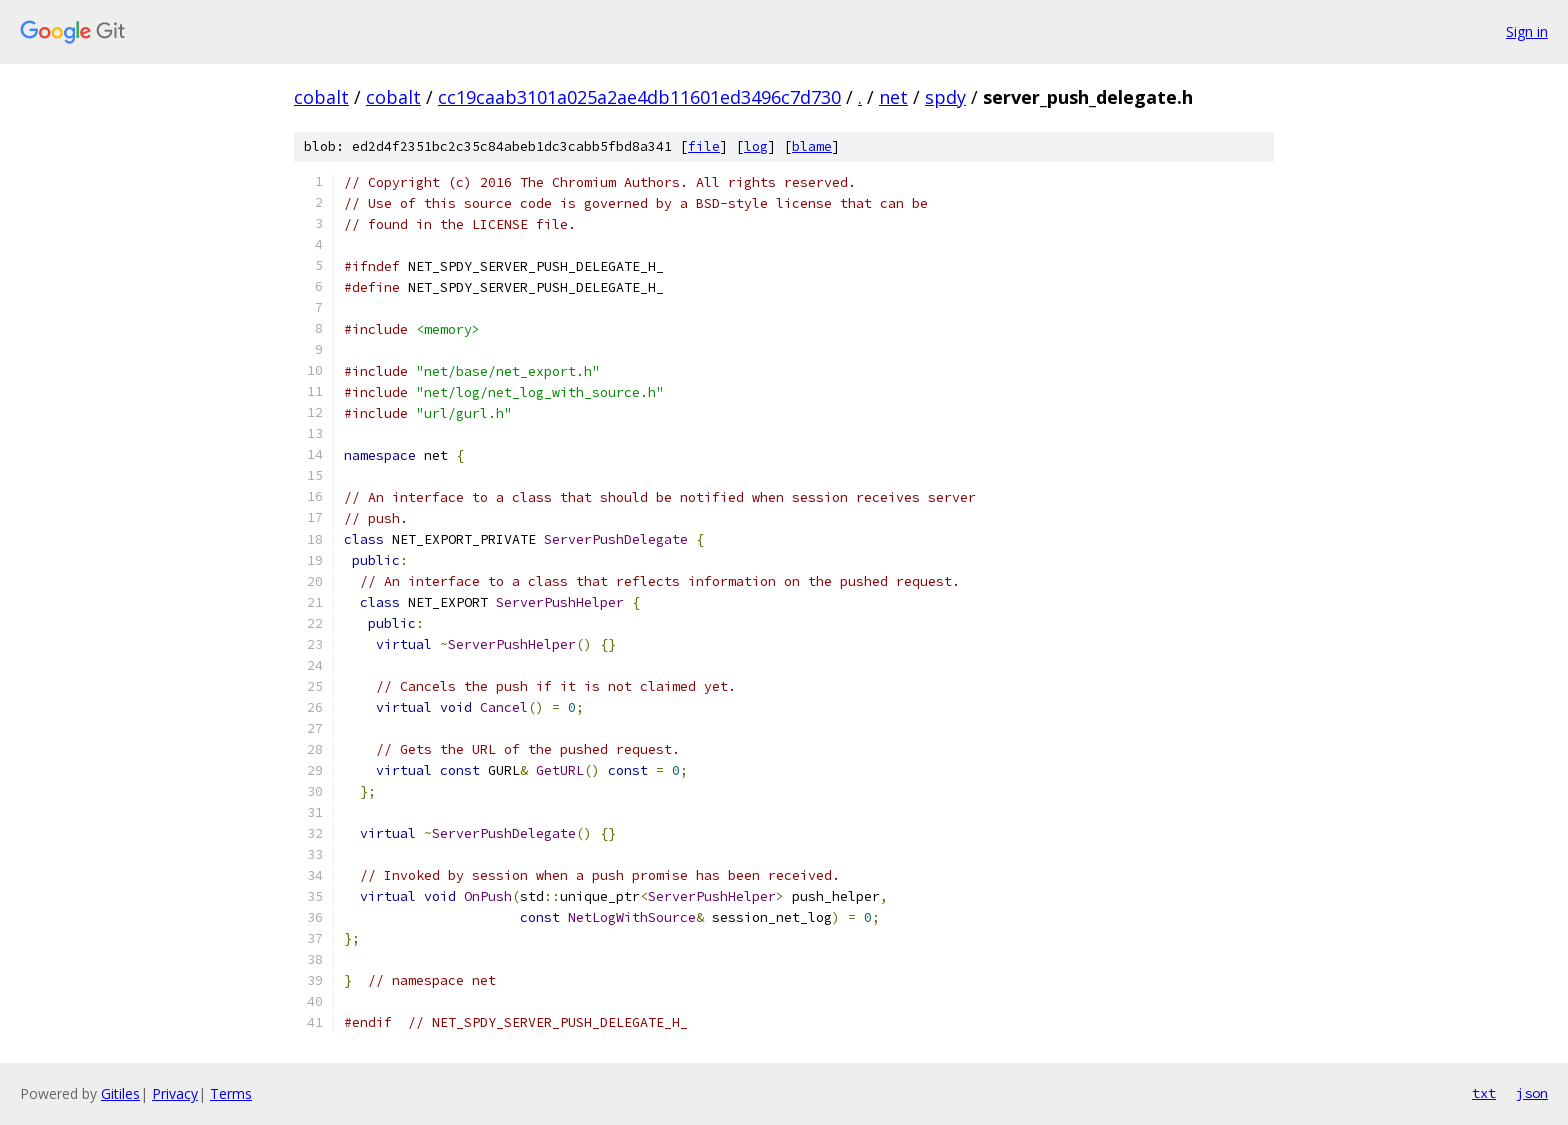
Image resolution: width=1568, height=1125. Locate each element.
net (893, 97)
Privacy (175, 1093)
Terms (231, 1093)
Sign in (1527, 31)
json (1532, 1093)
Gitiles (120, 1093)
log (756, 146)
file (704, 146)
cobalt (321, 97)
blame (812, 146)
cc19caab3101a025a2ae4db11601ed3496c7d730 (639, 97)
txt (1484, 1093)
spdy (945, 97)
